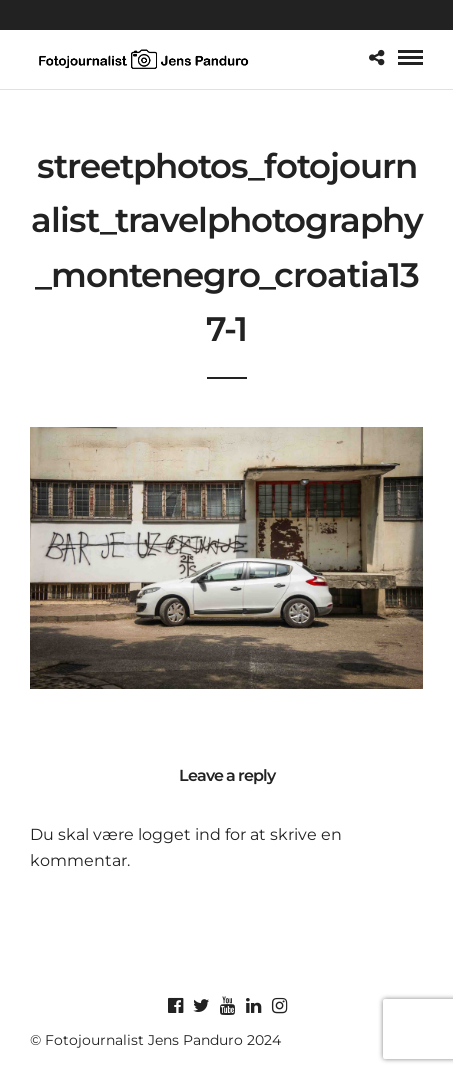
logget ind (179, 834)
